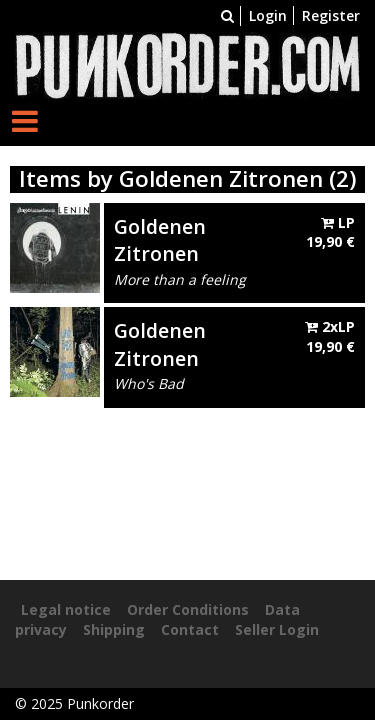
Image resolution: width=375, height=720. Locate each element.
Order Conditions (188, 609)
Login (268, 15)
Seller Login (277, 629)
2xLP (330, 336)
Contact (190, 629)
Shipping (114, 629)
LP (330, 232)
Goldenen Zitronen (160, 240)
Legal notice (66, 609)
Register (331, 15)
